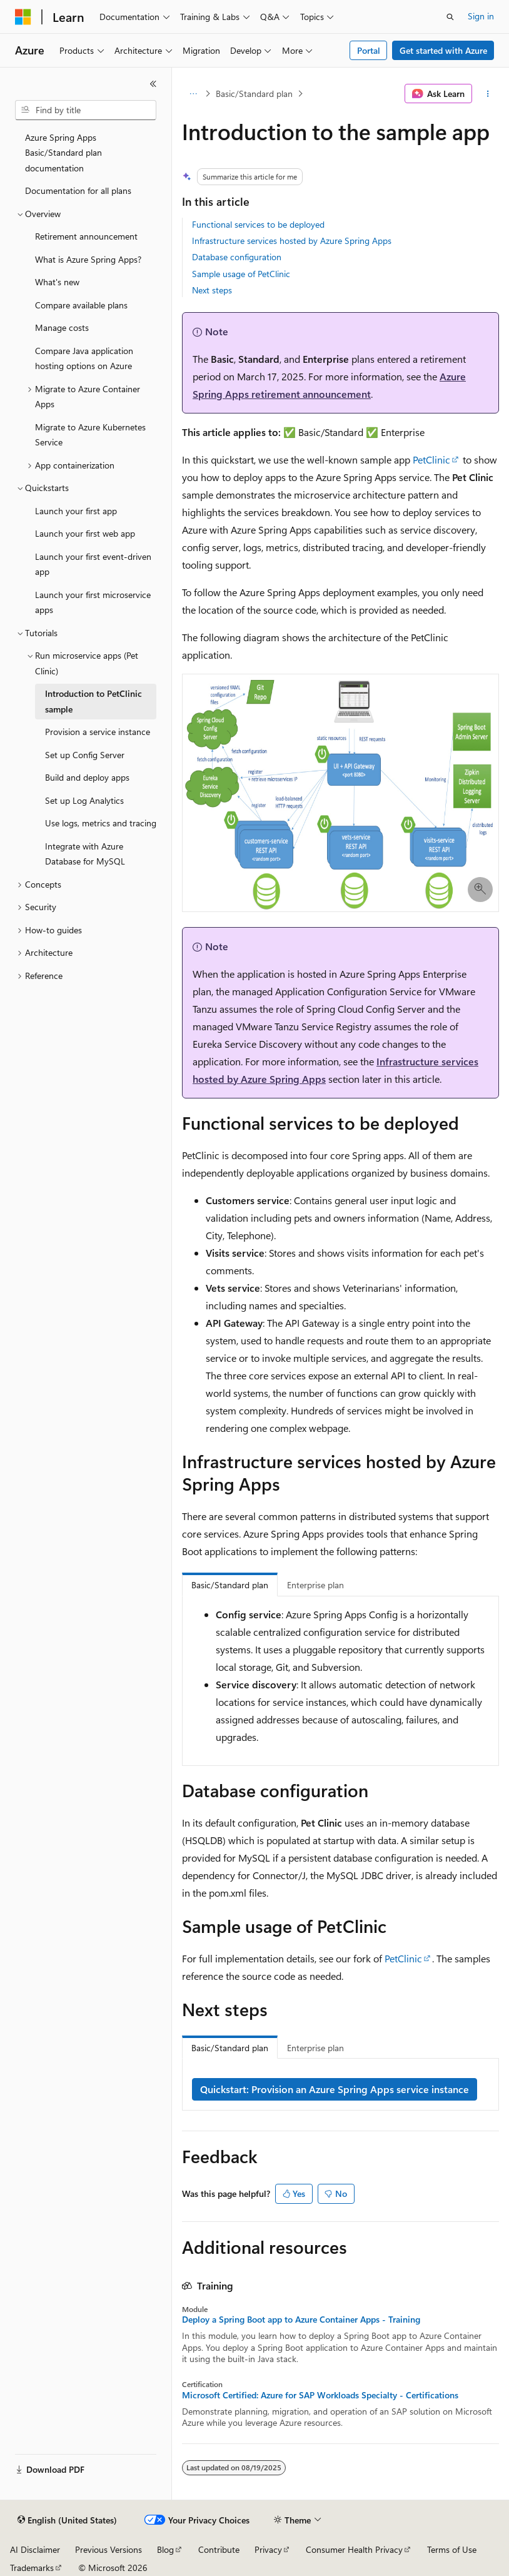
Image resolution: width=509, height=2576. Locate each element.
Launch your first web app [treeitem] (85, 533)
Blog (165, 2549)
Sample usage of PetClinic (241, 274)
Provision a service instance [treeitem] (97, 732)
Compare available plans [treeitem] (81, 305)
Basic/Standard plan (254, 93)
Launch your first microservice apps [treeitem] (93, 602)
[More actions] (488, 94)
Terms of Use (451, 2549)
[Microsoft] (23, 17)
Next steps (212, 290)
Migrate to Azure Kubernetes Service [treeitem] (90, 435)
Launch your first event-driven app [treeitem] (93, 564)
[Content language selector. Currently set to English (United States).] (67, 2520)
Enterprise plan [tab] (315, 1585)
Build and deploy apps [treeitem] (87, 777)
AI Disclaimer (35, 2549)
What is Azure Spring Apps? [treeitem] (88, 259)
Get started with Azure (443, 50)
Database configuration (236, 257)
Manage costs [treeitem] (62, 327)
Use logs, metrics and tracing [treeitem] (100, 823)
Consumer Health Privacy (354, 2549)
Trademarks (32, 2567)
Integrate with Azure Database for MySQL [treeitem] (85, 854)
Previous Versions (108, 2549)
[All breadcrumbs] (193, 94)
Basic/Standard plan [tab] (229, 1585)
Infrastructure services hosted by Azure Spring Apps (291, 240)
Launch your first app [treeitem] (76, 511)
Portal (368, 50)
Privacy (268, 2549)
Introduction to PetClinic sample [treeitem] (93, 701)
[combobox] (85, 110)
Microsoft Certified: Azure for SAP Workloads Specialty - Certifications (320, 2395)
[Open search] (450, 17)
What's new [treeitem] (57, 282)
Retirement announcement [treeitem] (86, 236)
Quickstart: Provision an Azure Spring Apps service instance (334, 2089)
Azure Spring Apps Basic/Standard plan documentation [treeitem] (63, 152)
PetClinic (431, 459)
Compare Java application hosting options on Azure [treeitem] (84, 358)
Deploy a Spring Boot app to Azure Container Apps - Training (301, 2319)
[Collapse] (153, 84)
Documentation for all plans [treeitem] (78, 190)
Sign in (481, 16)
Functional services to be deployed (258, 224)
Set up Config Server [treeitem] (84, 755)
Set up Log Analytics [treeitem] (84, 800)
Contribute (218, 2549)
